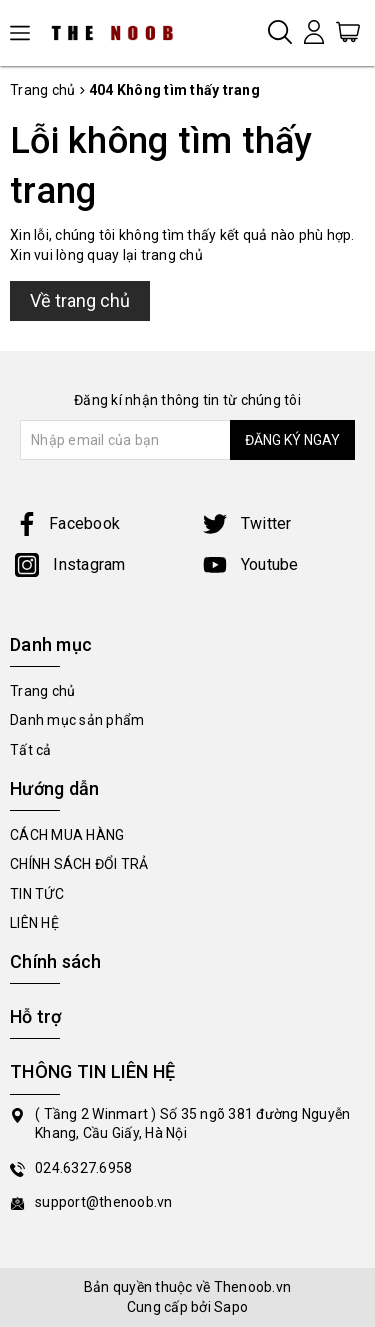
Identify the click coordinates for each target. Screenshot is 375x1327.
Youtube (251, 564)
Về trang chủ (80, 300)
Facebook (67, 523)
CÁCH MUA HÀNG (67, 835)
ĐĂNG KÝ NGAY (292, 440)
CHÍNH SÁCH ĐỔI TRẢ (79, 864)
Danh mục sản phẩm (77, 720)
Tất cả (31, 750)
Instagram (70, 564)
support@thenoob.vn (104, 1202)
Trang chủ (42, 691)
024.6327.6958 (83, 1168)
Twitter (247, 523)
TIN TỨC (37, 894)
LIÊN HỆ (34, 923)
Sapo (231, 1307)
